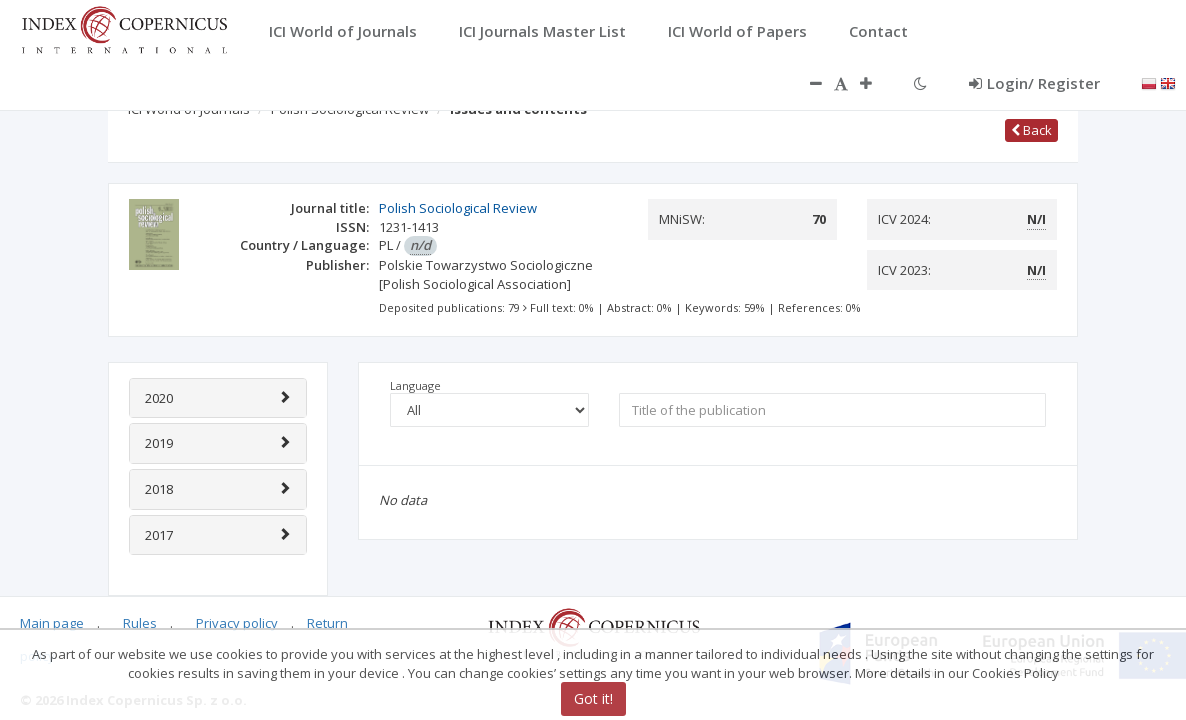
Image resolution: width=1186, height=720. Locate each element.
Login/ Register (1034, 83)
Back (1031, 130)
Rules (140, 623)
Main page (52, 623)
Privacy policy (237, 623)
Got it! (593, 698)
